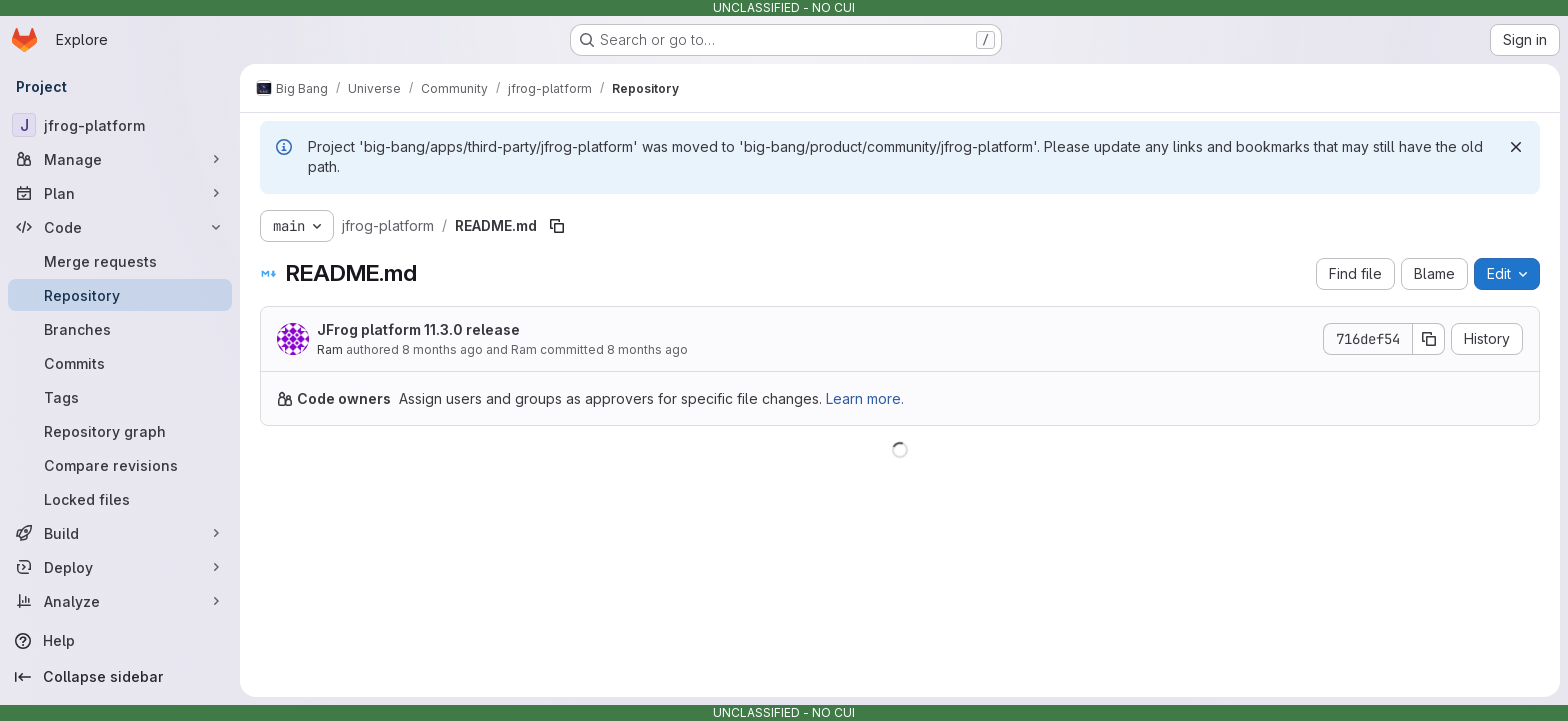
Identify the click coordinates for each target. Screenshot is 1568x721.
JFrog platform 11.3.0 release (418, 329)
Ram (330, 349)
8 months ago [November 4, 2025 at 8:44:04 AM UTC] (442, 349)
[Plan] (120, 193)
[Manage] (120, 159)
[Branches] (120, 329)
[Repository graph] (120, 431)
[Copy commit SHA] (1429, 339)
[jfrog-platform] (120, 125)
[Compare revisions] (120, 465)
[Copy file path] (557, 226)
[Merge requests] (120, 261)
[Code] (120, 227)
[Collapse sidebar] (120, 677)
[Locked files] (120, 499)
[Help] (120, 641)
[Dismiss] (1516, 147)
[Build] (120, 533)
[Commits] (120, 363)
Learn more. (865, 398)
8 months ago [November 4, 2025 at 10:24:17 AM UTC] (647, 349)
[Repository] (120, 295)
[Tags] (120, 397)
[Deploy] (120, 567)
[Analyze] (120, 601)
